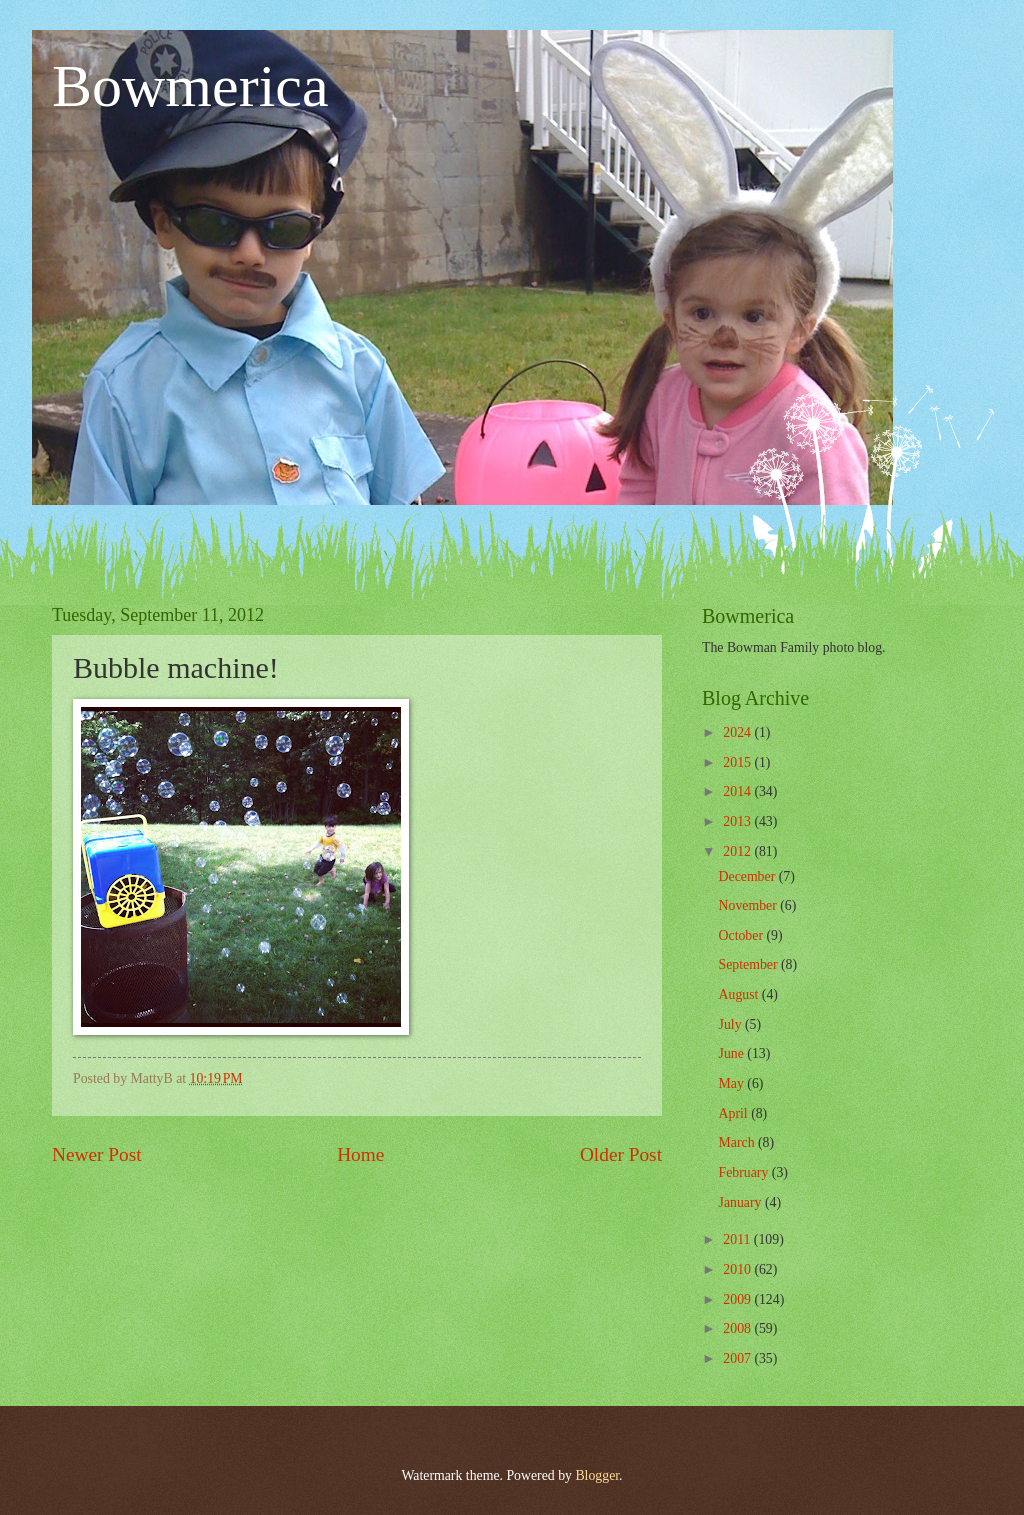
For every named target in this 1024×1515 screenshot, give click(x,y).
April (735, 1113)
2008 (738, 1328)
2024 (738, 732)
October (743, 935)
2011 (738, 1239)
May (733, 1083)
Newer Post (97, 1154)
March (738, 1142)
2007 (738, 1358)
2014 (738, 791)
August (740, 994)
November (750, 905)
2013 (738, 821)
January (742, 1202)
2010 (738, 1269)
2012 (738, 851)
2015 (738, 762)
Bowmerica (190, 86)
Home (360, 1154)
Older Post (621, 1154)
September (750, 964)
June (733, 1053)
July (732, 1024)
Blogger (597, 1475)
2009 (738, 1299)
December (749, 876)
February (745, 1172)
